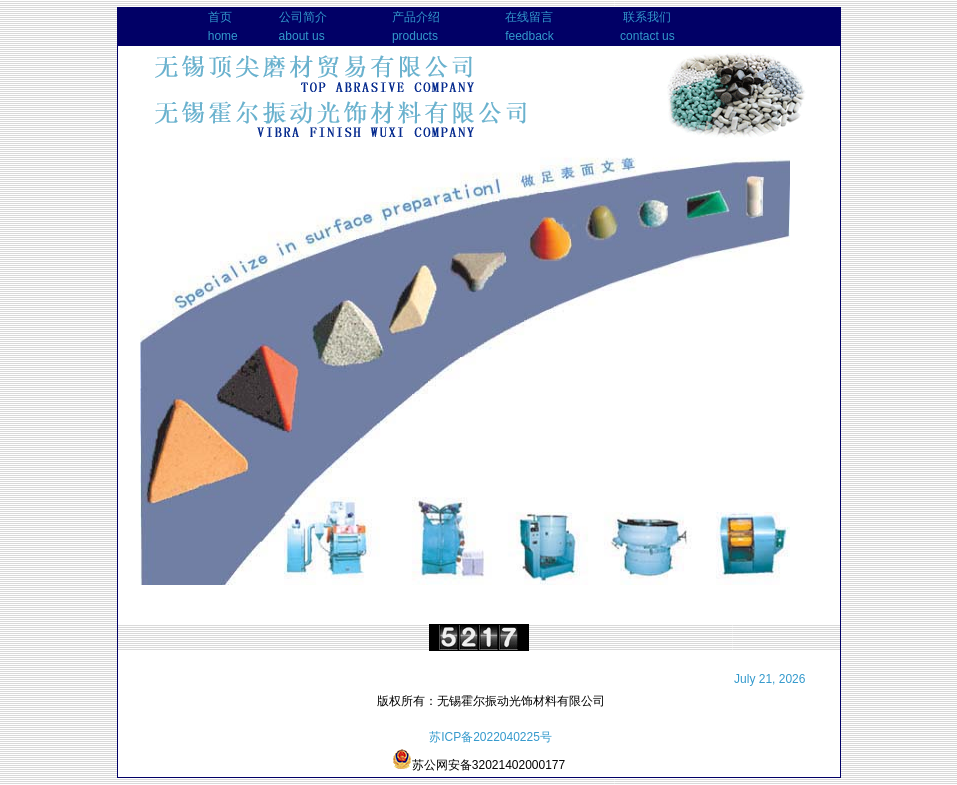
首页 (220, 17)
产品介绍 (416, 17)
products (415, 36)
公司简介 (303, 17)
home (223, 36)
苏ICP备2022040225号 (490, 737)
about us (302, 36)
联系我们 (647, 17)
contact (639, 36)
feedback (529, 36)
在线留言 (529, 17)
